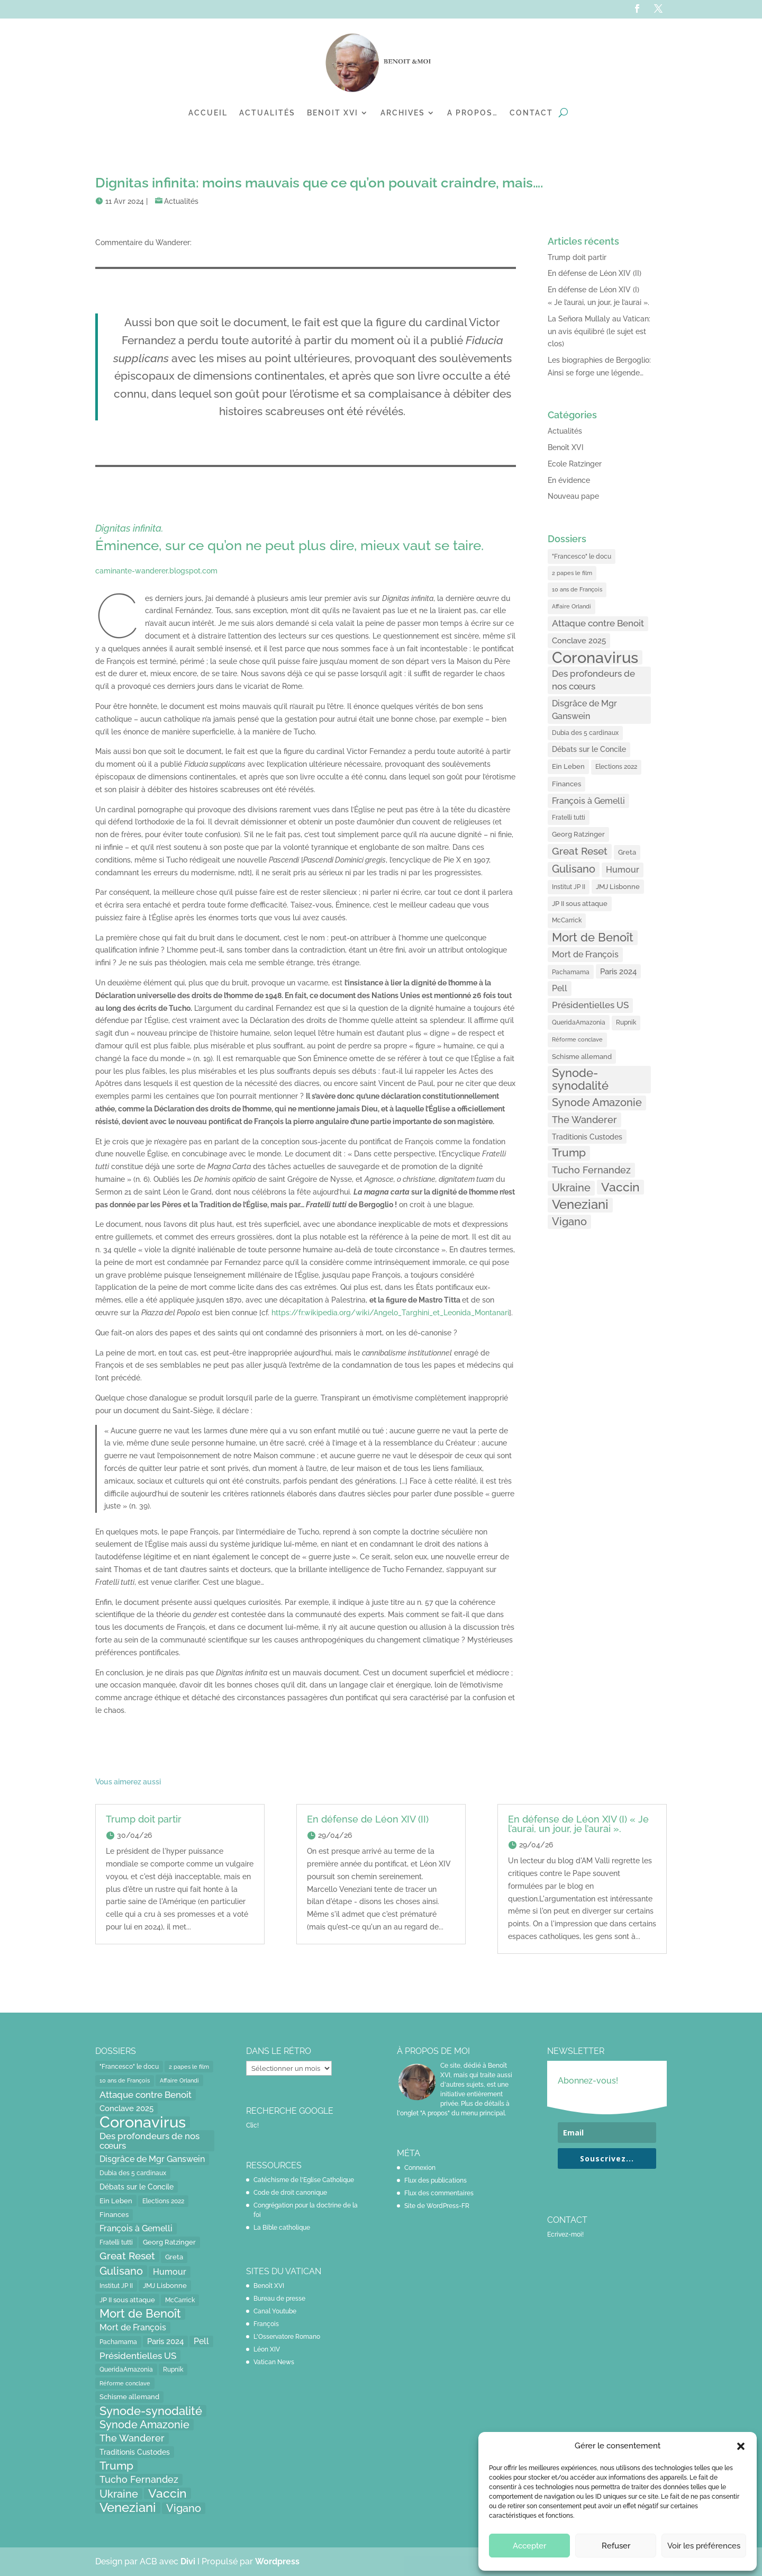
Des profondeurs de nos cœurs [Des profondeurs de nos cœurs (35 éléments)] (593, 680)
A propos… (472, 113)
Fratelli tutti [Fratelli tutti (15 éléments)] (568, 817)
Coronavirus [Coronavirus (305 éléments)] (595, 657)
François (266, 2324)
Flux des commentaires (439, 2193)
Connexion (420, 2167)
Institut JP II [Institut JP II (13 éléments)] (568, 887)
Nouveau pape (573, 496)
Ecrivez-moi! (565, 2234)
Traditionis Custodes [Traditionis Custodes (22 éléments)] (587, 1136)
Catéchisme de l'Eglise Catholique (303, 2180)
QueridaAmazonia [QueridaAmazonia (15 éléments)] (578, 1022)
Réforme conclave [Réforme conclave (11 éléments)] (577, 1039)
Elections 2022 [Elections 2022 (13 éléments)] (616, 766)
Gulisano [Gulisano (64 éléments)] (573, 869)
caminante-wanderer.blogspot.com (156, 571)
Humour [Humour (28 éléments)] (622, 870)
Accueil (208, 113)
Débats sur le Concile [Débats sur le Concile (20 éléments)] (589, 749)
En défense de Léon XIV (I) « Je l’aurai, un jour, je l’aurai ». (578, 1824)
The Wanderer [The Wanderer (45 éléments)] (584, 1119)
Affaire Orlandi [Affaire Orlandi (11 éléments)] (571, 606)
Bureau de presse (279, 2298)
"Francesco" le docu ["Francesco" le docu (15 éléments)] (581, 556)
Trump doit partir (577, 257)
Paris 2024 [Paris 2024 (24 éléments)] (618, 971)
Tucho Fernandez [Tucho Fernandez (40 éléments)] (591, 1169)
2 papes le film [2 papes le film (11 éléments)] (572, 573)
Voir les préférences (703, 2546)
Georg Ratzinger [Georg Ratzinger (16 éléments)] (578, 834)
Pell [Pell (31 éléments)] (559, 988)
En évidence (569, 480)
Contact (531, 113)
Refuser (616, 2546)
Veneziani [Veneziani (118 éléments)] (580, 1205)
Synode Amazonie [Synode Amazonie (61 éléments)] (597, 1102)
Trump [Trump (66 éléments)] (569, 1152)
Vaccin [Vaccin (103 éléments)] (620, 1187)
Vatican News (273, 2362)
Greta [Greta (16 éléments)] (627, 852)
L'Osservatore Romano (286, 2336)
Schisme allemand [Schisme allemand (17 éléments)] (582, 1057)
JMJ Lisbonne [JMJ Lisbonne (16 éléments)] (618, 887)
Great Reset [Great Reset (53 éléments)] (579, 851)
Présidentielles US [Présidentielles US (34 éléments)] (590, 1005)
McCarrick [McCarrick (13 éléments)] (567, 920)
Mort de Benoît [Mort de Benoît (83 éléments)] (592, 937)
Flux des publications (435, 2180)
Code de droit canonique (290, 2192)
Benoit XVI (332, 113)
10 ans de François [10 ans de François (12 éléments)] (577, 589)
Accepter (529, 2546)
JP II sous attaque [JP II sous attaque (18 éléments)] (579, 903)
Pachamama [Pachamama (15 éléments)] (570, 972)
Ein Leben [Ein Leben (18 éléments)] (568, 766)
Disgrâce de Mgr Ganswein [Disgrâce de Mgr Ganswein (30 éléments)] (584, 709)
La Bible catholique (281, 2227)
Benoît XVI (566, 447)
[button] (741, 2446)
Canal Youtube (274, 2311)
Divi (188, 2561)
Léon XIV (266, 2349)
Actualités (267, 113)
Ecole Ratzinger (575, 464)
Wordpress (277, 2561)
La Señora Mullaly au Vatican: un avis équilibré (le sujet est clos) (599, 331)
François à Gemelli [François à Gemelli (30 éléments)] (588, 801)
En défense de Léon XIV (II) (594, 273)
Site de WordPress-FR (436, 2206)
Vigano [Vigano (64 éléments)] (569, 1221)
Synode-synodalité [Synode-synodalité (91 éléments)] (580, 1079)
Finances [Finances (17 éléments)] (566, 784)
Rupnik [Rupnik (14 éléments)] (626, 1022)
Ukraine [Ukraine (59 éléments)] (571, 1187)
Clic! (252, 2125)
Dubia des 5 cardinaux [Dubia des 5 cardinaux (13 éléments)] (585, 733)
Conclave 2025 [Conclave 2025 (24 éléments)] (579, 640)
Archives (402, 113)
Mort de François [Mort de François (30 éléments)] (585, 954)
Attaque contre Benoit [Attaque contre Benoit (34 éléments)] (598, 623)
